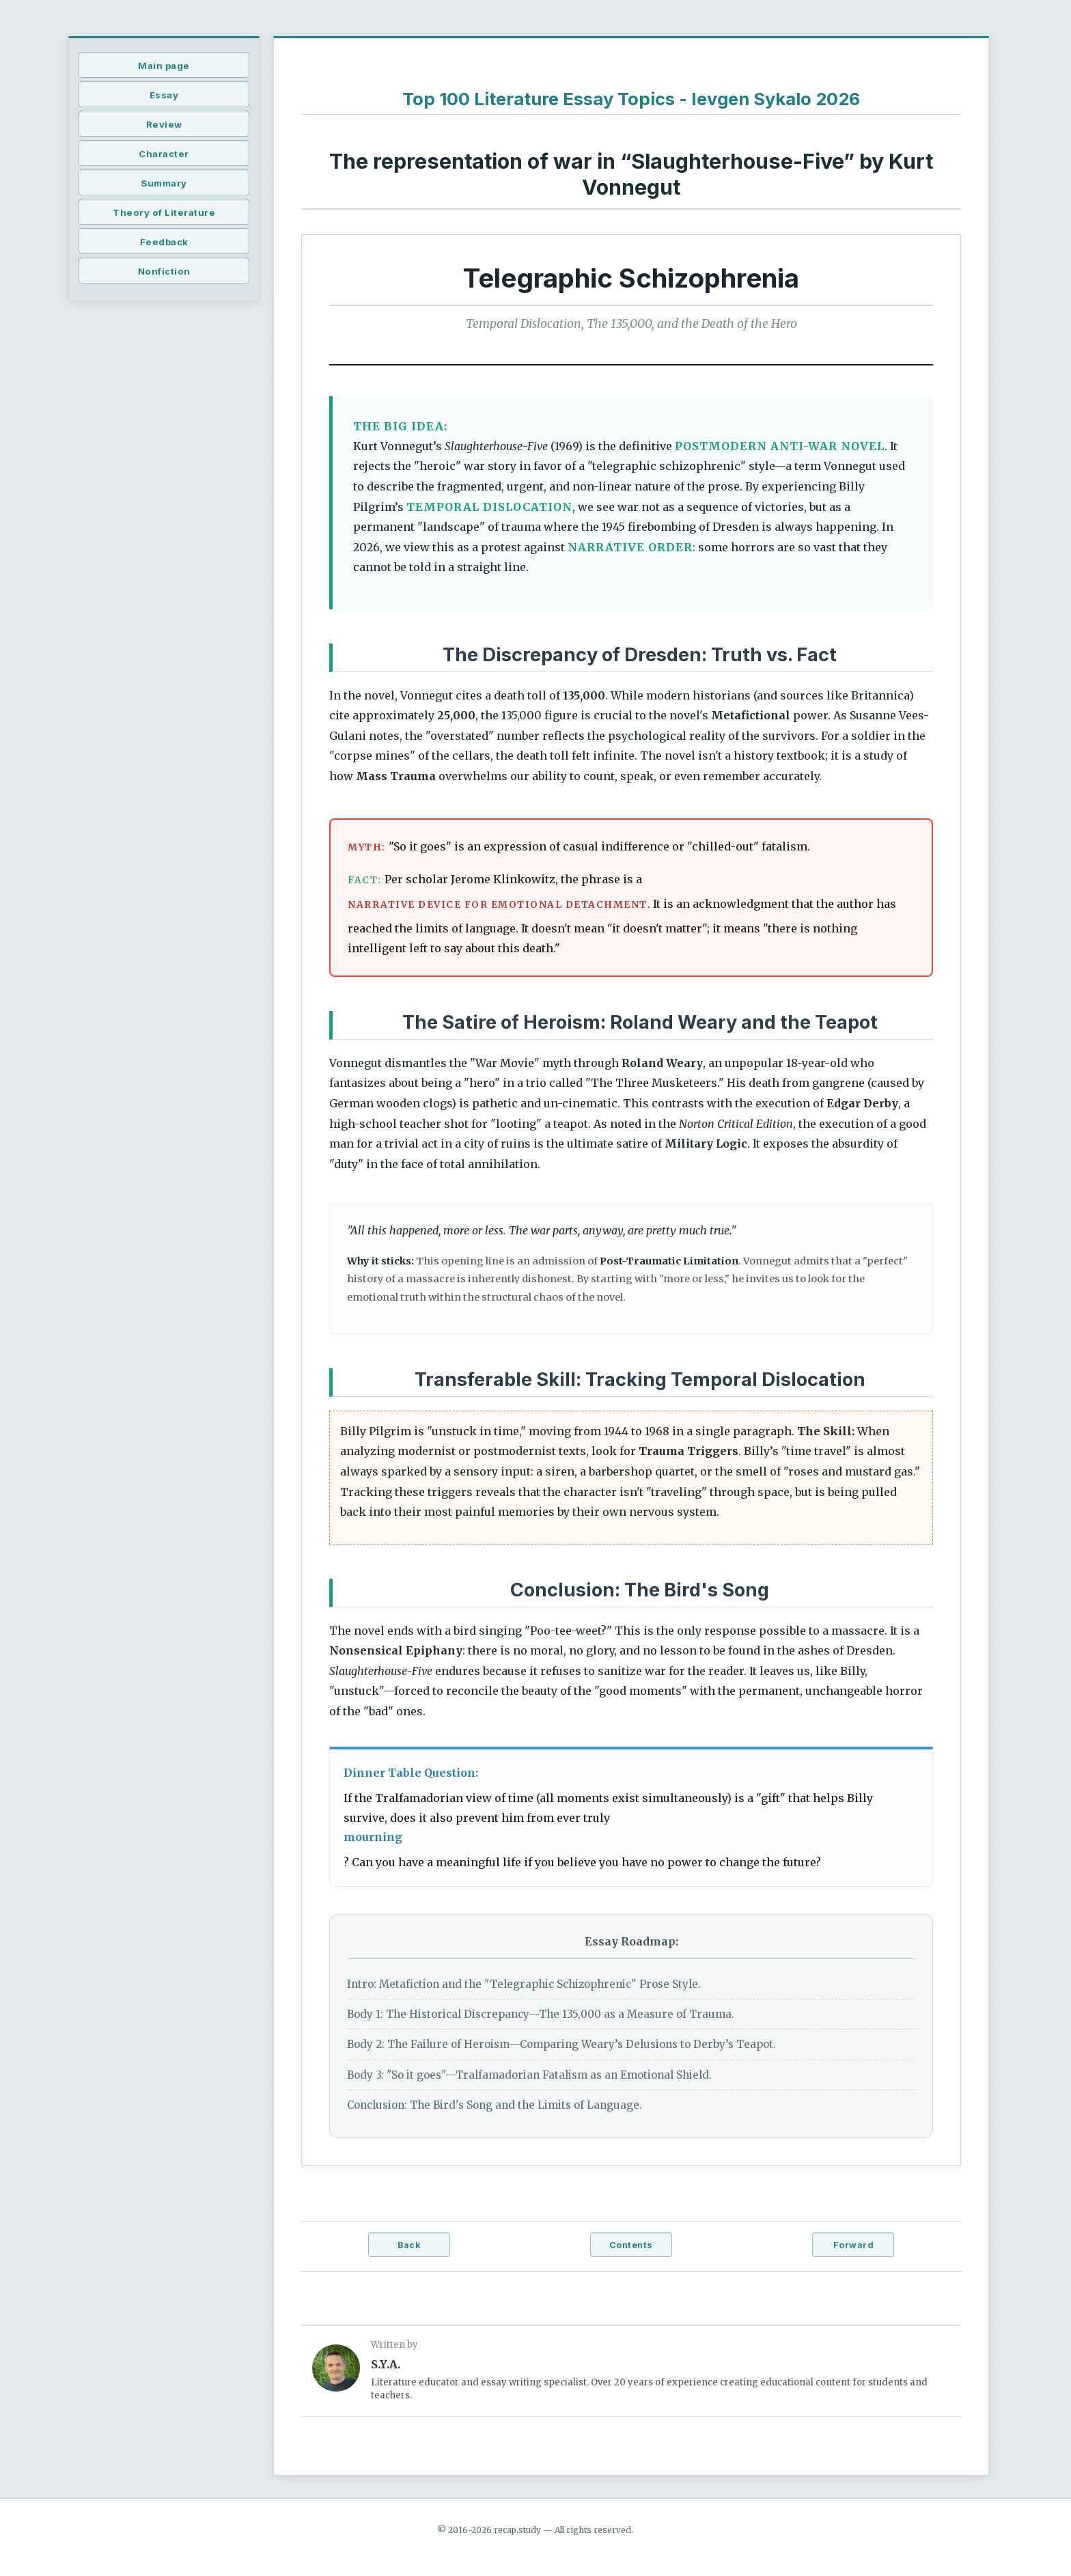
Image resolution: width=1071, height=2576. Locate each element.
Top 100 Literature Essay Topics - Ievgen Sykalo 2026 (631, 98)
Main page (164, 65)
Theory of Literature (164, 212)
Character (164, 153)
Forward (853, 2245)
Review (164, 124)
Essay (164, 94)
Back (409, 2245)
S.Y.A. (385, 2364)
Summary (164, 183)
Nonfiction (164, 271)
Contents (631, 2245)
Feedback (164, 241)
